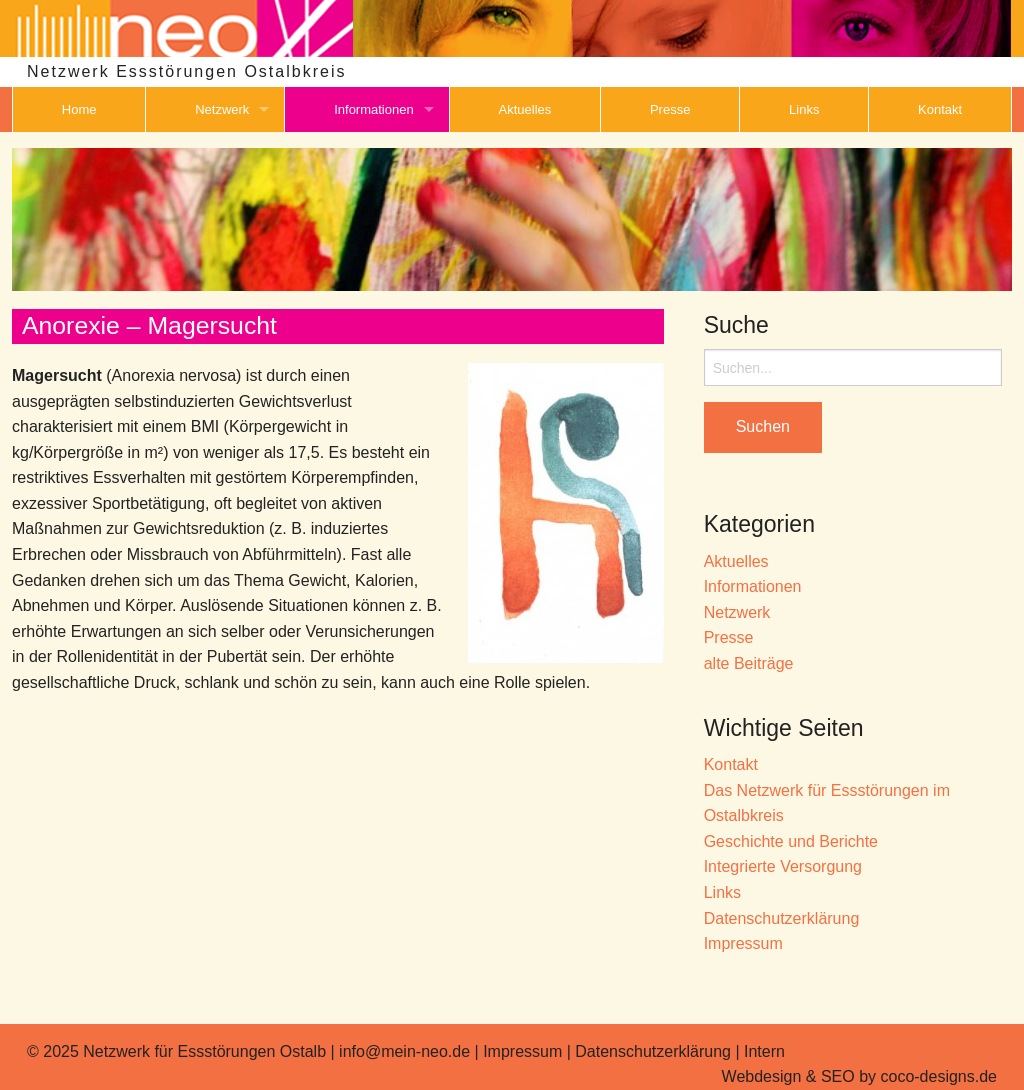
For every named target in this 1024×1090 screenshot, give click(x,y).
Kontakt (940, 109)
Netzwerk (222, 109)
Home (79, 109)
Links (804, 109)
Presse (670, 109)
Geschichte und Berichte (791, 841)
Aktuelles (525, 109)
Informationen (374, 109)
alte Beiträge (749, 663)
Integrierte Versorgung (783, 866)
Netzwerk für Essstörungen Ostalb (204, 1051)
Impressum (743, 943)
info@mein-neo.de (404, 1051)
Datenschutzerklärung (782, 918)
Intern (764, 1051)
